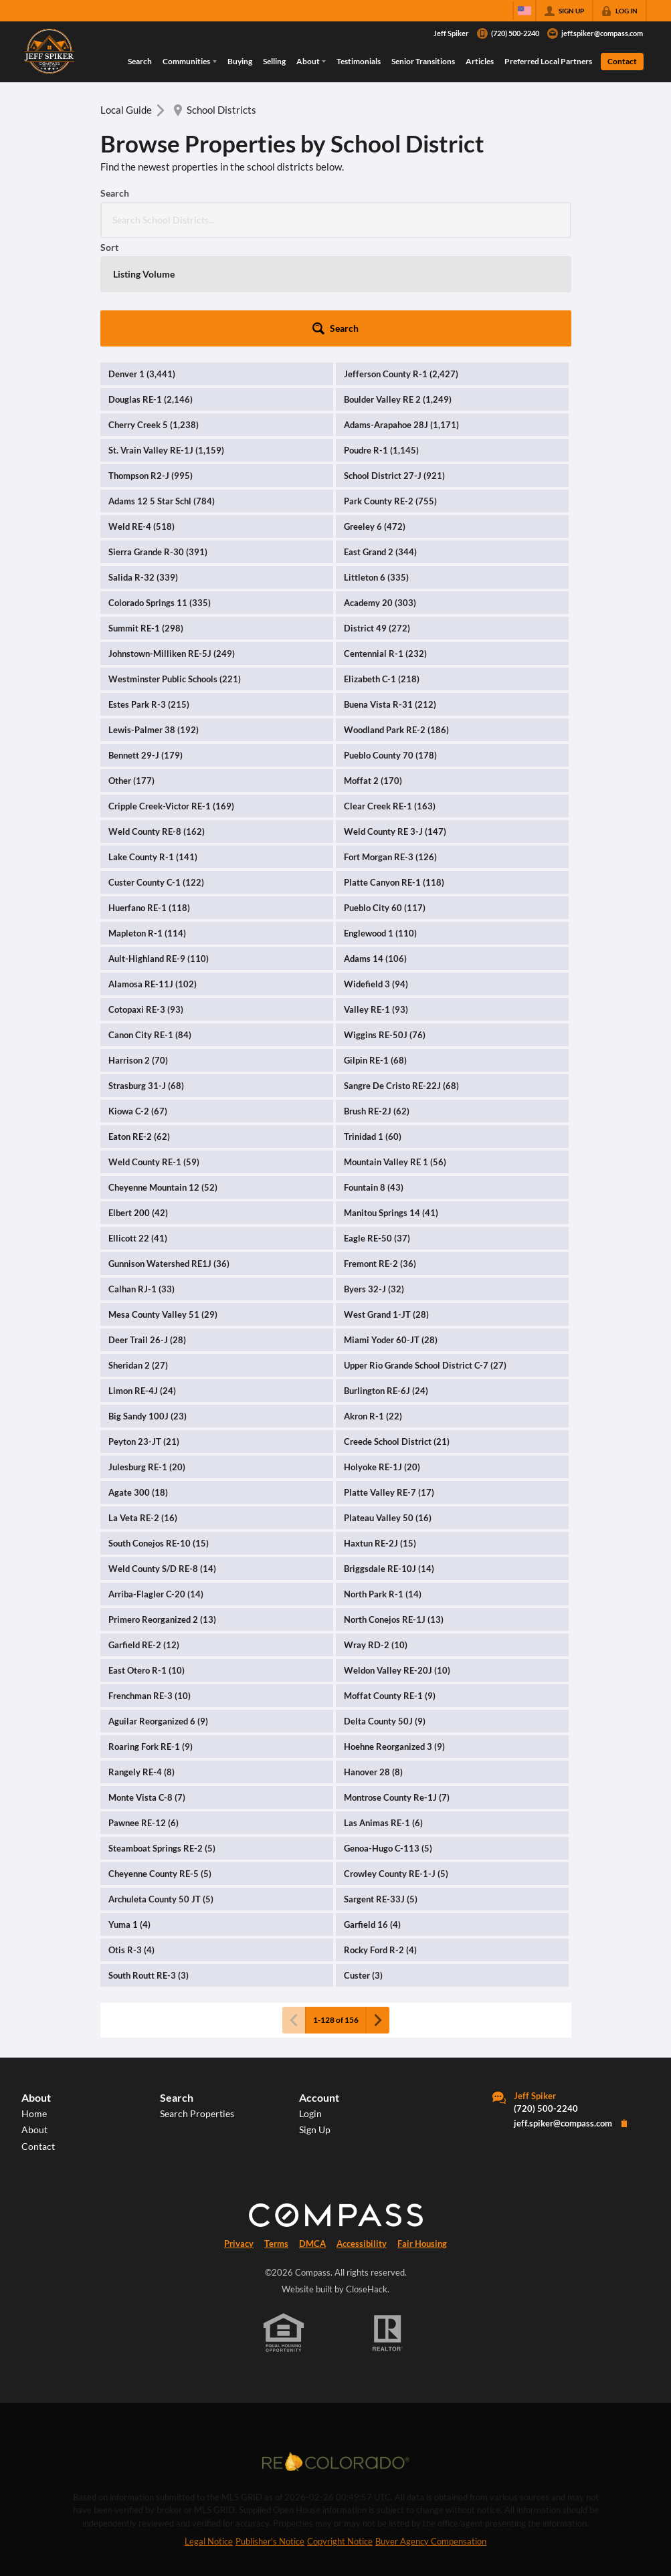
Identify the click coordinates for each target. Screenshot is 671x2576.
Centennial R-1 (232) (385, 545)
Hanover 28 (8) (373, 1663)
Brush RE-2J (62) (376, 1002)
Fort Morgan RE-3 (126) (390, 748)
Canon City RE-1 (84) (149, 926)
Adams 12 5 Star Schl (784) (161, 392)
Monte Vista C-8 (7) (146, 1689)
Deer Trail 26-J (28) (147, 1231)
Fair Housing (422, 2135)
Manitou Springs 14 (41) (391, 1104)
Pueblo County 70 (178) (390, 646)
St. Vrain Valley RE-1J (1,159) (166, 341)
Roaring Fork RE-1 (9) (150, 1638)
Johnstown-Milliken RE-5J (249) (171, 545)
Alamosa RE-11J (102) (152, 875)
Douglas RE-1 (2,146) (150, 291)
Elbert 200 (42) (138, 1104)
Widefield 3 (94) (376, 875)
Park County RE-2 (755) (390, 392)
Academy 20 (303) (380, 494)
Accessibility (362, 2135)
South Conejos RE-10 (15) (158, 1434)
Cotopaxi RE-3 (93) (145, 901)
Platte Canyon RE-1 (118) (394, 774)
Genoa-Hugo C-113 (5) (388, 1740)
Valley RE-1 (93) (376, 901)
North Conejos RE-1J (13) (394, 1511)
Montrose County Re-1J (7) (397, 1689)
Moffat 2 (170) (373, 672)
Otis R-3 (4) (131, 1841)
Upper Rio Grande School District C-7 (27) (425, 1257)
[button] (534, 220)
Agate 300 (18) (138, 1384)
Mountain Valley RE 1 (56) (395, 1053)
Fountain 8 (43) (373, 1079)
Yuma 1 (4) (129, 1816)
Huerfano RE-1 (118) (149, 799)
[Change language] (524, 10)
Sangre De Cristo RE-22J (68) (401, 977)
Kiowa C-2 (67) (137, 1002)
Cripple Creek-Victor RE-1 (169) (171, 697)
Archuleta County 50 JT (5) (160, 1790)
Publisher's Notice (269, 2433)
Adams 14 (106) (375, 850)
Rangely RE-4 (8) (141, 1663)
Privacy (239, 2135)
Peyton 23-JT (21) (143, 1333)
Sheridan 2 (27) (138, 1257)
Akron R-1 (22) (373, 1307)
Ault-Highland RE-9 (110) (158, 850)
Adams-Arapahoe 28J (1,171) (401, 316)
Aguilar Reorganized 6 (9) (158, 1612)
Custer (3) (363, 1867)
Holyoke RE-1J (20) (382, 1358)
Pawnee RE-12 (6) (143, 1714)
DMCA (312, 2135)
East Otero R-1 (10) (146, 1562)
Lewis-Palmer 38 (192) (153, 621)
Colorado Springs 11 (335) (159, 494)
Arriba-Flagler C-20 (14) (155, 1485)
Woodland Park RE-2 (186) (396, 621)
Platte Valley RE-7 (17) (389, 1384)
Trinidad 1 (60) (372, 1028)
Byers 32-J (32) (374, 1180)
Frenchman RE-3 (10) (149, 1587)
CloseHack (366, 2180)
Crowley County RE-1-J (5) (396, 1765)
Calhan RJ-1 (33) (141, 1180)
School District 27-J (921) (394, 367)
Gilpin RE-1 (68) (375, 952)
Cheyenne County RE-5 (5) (159, 1765)
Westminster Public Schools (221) (174, 570)
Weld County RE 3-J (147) (395, 723)
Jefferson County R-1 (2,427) (401, 265)
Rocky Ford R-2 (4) (380, 1841)
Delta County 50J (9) (384, 1612)
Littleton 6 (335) (376, 469)
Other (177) (131, 672)
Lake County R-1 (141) (152, 748)
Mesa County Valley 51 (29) (162, 1206)
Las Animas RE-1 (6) (383, 1714)
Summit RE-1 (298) (145, 519)
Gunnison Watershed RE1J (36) (168, 1155)
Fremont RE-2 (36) (380, 1155)
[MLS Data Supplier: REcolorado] (336, 2353)
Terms (276, 2135)
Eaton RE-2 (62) (139, 1028)
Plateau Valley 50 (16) (388, 1409)
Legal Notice (209, 2433)
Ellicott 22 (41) (137, 1129)
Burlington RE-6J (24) (386, 1282)
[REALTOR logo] (387, 2225)
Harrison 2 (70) (138, 952)
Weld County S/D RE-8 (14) (162, 1460)
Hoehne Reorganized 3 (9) (394, 1638)
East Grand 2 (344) (380, 443)
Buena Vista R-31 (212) (390, 596)
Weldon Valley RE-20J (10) (397, 1562)
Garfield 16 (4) (372, 1816)
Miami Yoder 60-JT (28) (391, 1231)
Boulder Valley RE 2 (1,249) (398, 291)
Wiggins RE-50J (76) (384, 926)
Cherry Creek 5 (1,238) (153, 316)
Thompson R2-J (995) (150, 367)
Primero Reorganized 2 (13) (162, 1511)
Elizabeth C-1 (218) (381, 570)
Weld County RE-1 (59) (153, 1053)
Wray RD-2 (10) (375, 1536)
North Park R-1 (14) (382, 1485)
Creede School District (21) (397, 1333)
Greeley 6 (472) (374, 418)
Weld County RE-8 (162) (156, 723)
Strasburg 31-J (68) (146, 977)
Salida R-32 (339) (143, 469)
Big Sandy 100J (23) (147, 1307)
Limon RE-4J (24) (142, 1282)
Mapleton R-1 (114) (147, 824)
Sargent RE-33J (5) (380, 1790)
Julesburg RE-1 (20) (146, 1358)
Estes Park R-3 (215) (148, 596)
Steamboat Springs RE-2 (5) (161, 1740)
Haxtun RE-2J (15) (380, 1434)
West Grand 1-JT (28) (386, 1206)
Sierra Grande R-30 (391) (157, 443)
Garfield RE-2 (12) (143, 1536)
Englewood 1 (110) (380, 824)
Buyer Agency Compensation (430, 2433)
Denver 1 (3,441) (141, 265)
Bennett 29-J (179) (145, 646)
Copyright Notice (340, 2433)
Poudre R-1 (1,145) (381, 341)
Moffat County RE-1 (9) (390, 1587)
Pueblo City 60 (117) (384, 799)
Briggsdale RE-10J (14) (389, 1460)
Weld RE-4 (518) (141, 418)
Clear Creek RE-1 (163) (390, 697)
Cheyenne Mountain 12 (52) (162, 1079)
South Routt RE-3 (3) (148, 1867)
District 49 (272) (377, 519)
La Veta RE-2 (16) (142, 1409)
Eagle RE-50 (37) (377, 1129)
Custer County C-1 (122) (156, 774)
